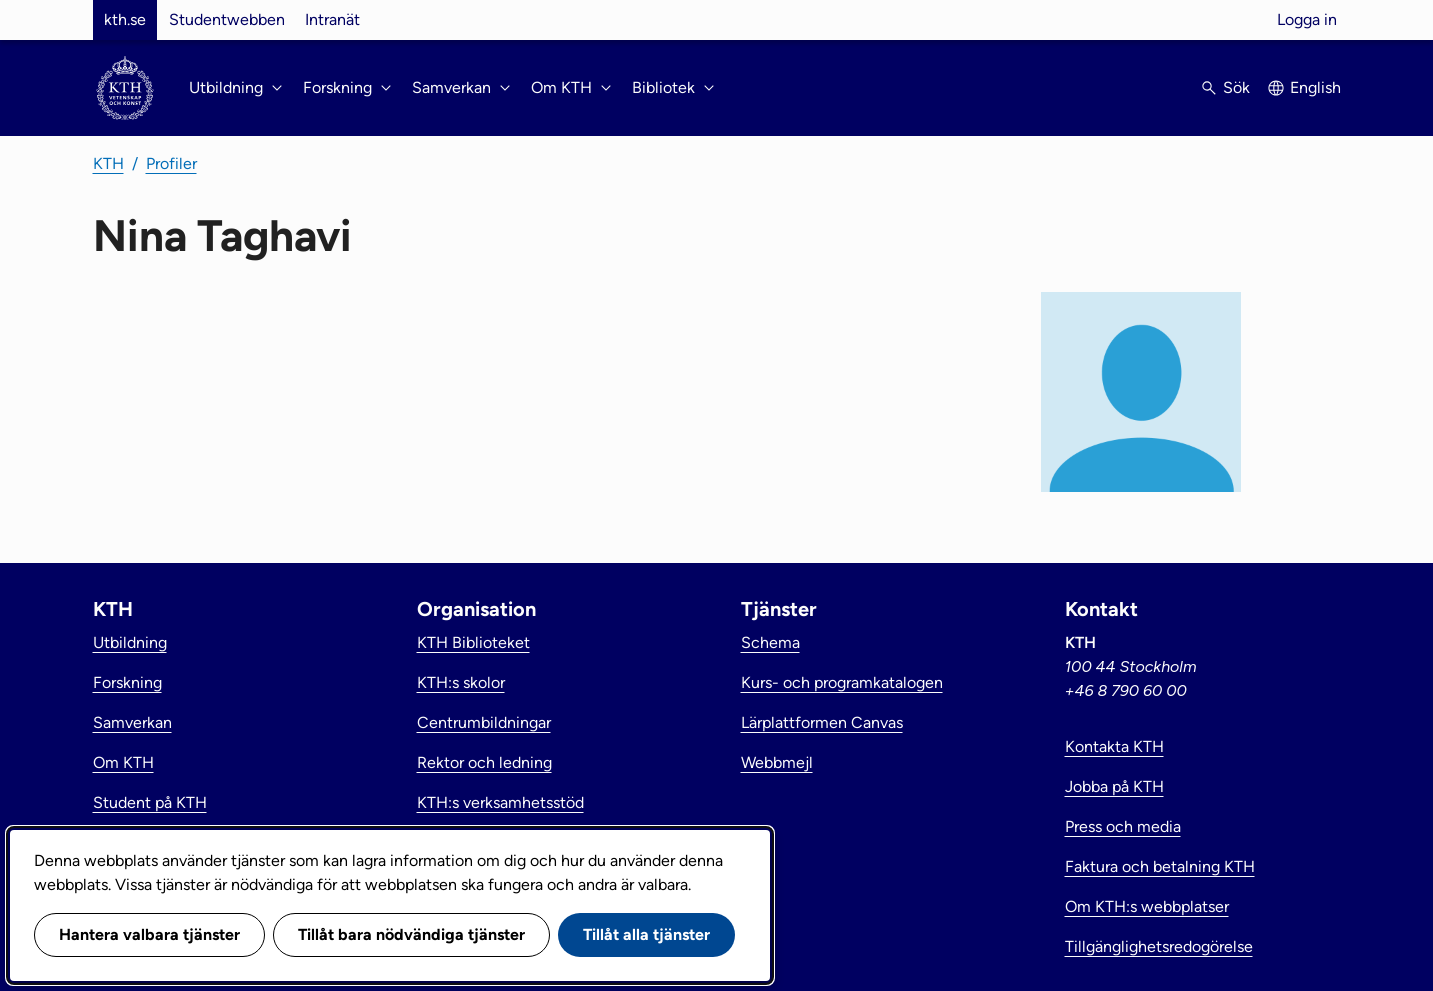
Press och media (1123, 826)
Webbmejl (777, 762)
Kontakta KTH (1114, 746)
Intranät (332, 19)
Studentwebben (227, 19)
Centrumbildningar (484, 722)
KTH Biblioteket (473, 642)
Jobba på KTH (1114, 786)
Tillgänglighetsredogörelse (1159, 946)
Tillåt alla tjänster (646, 934)
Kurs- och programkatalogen (842, 682)
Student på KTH (150, 802)
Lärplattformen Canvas (822, 722)
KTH (108, 163)
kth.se (125, 19)
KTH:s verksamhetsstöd (500, 802)
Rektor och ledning (484, 762)
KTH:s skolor (461, 682)
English (1315, 87)
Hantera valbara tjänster (149, 934)
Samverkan (132, 722)
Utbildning (130, 642)
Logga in (1307, 19)
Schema (770, 642)
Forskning (127, 682)
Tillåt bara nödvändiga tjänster (411, 934)
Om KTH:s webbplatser (1147, 906)
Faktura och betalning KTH (1160, 866)
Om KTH (123, 762)
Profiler (171, 163)
